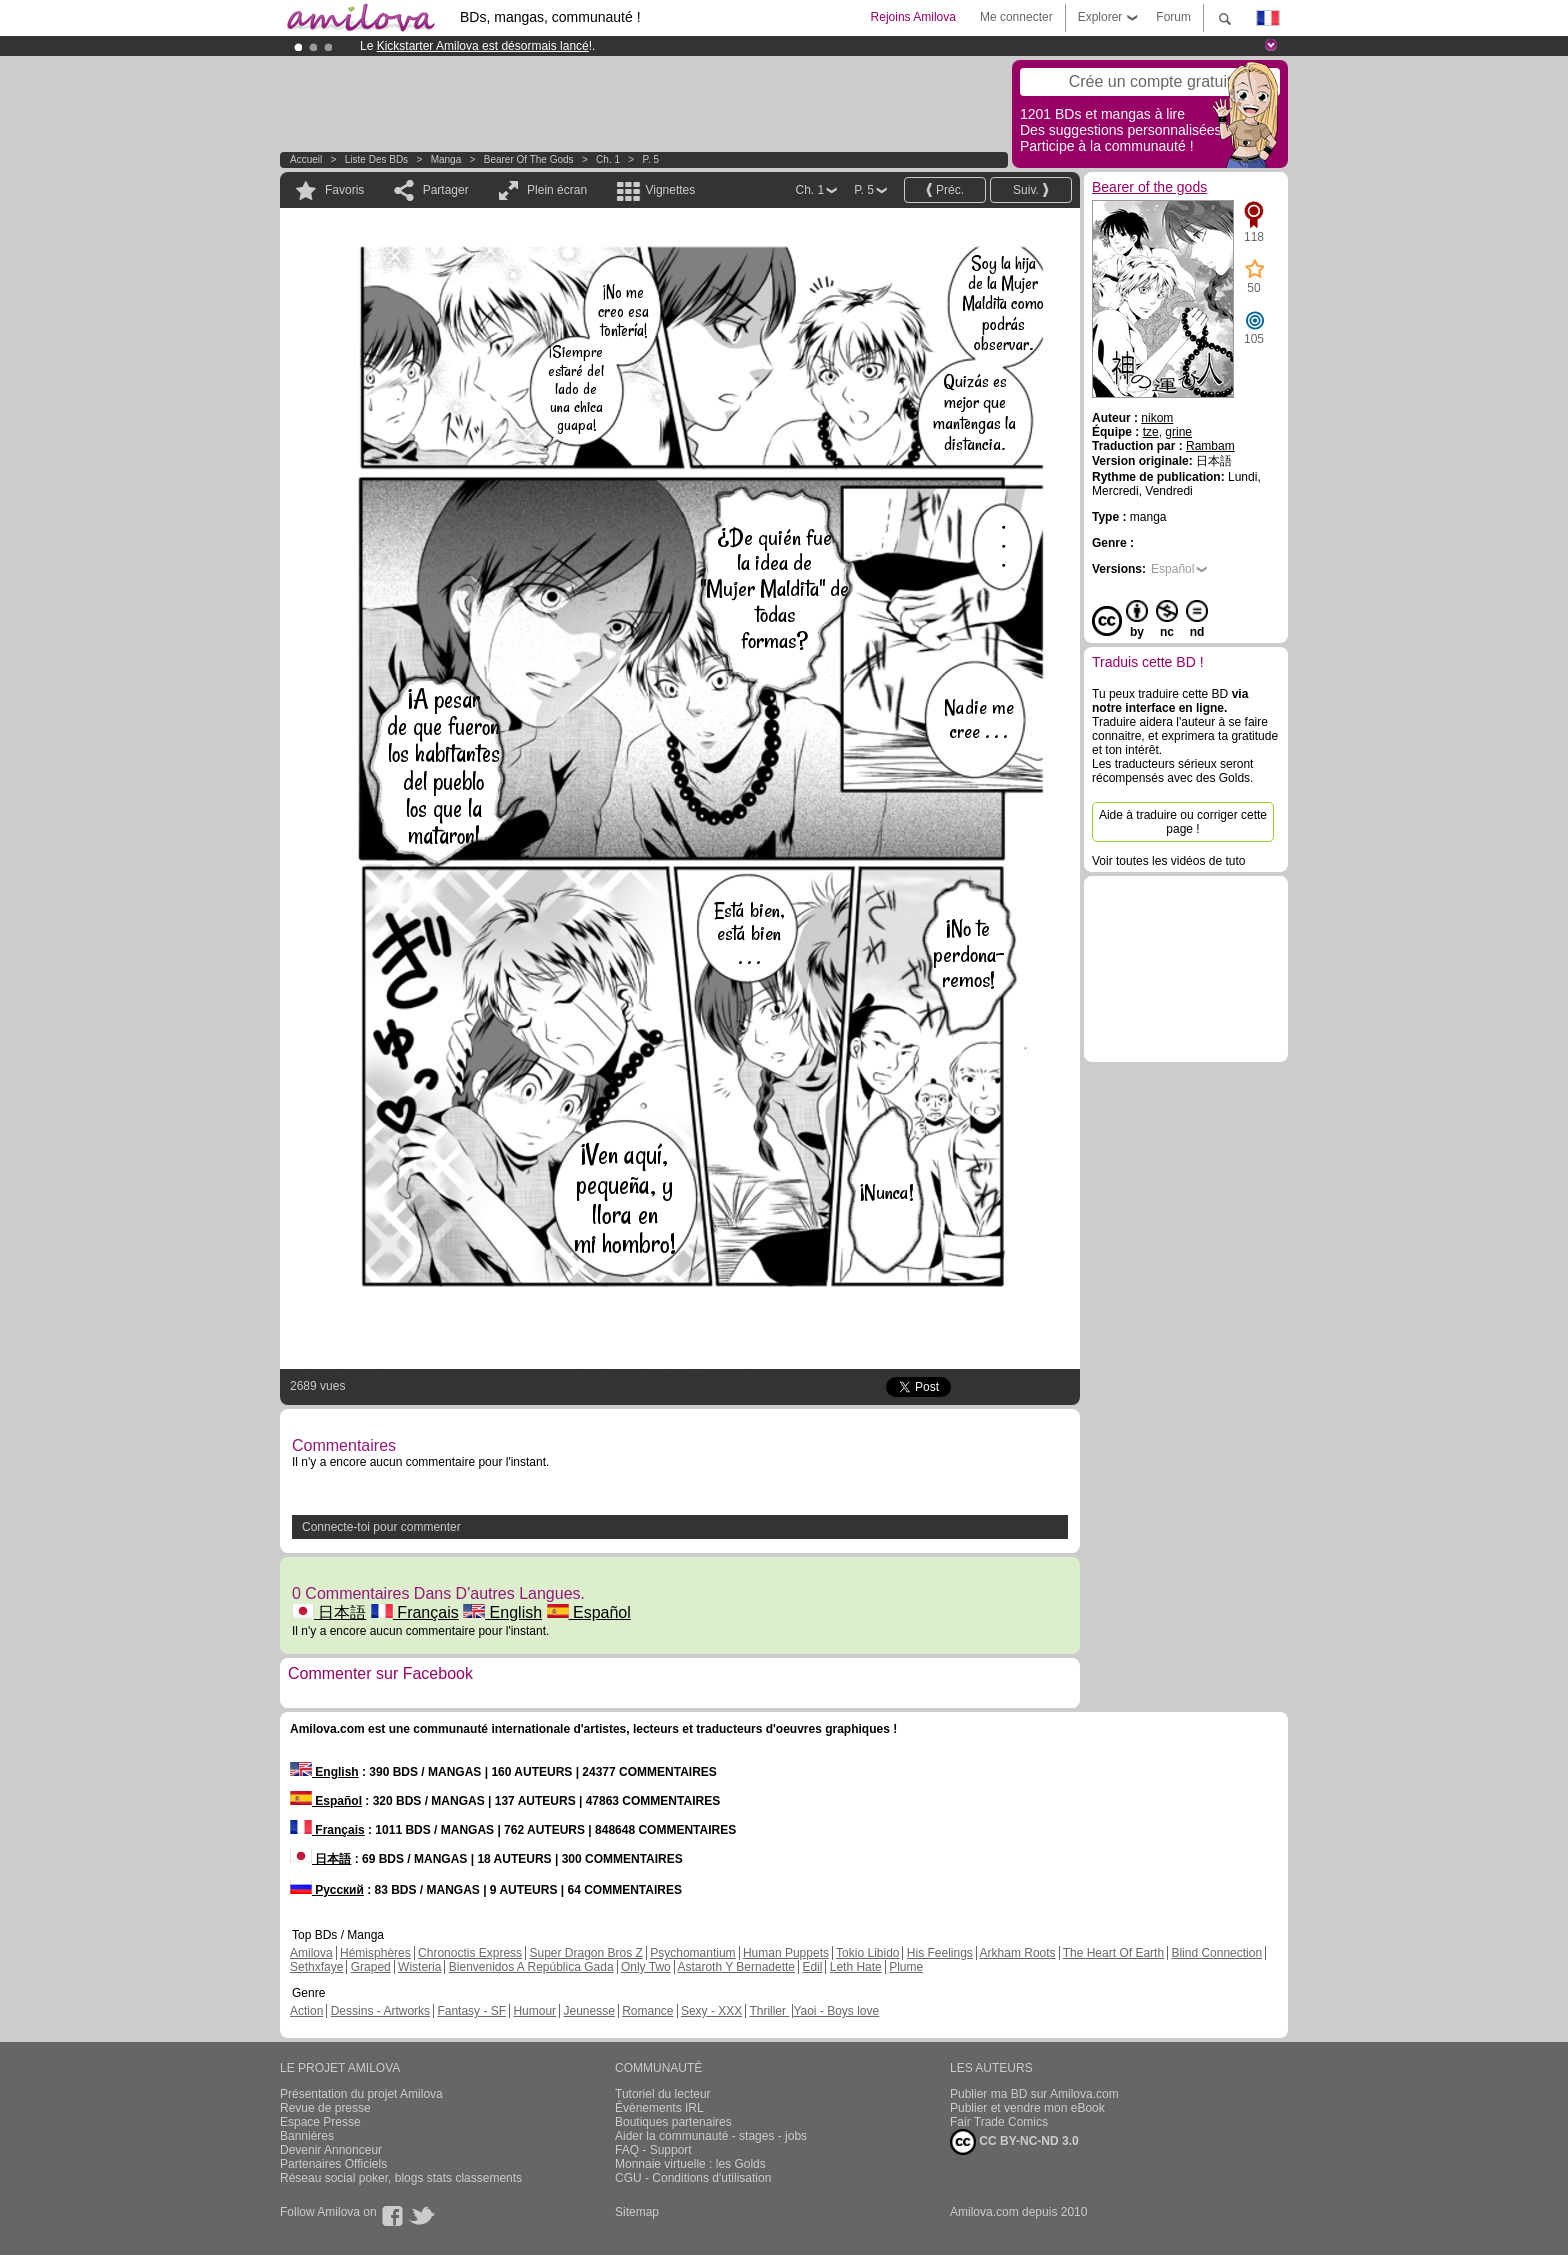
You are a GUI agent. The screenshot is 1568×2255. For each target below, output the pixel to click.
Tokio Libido (867, 1953)
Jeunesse (588, 2011)
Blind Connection (1216, 1953)
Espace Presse (320, 2122)
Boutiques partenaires (673, 2122)
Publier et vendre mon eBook (1027, 2108)
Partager (446, 190)
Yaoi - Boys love (836, 2011)
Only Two (646, 1967)
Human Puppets (786, 1953)
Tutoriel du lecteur (663, 2094)
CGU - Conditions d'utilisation (693, 2178)
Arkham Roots (1018, 1953)
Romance (647, 2011)
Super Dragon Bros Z (585, 1953)
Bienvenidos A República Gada (531, 1967)
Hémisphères (375, 1953)
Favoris (344, 190)
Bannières (307, 2136)
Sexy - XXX (711, 2011)
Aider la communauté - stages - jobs (711, 2136)
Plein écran (557, 190)
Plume (906, 1967)
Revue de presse (325, 2108)
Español (589, 1612)
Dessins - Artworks (380, 2011)
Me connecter (1016, 17)
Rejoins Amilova (913, 17)
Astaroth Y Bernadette (736, 1967)
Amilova (311, 1953)
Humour (534, 2011)
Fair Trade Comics (999, 2122)
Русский (327, 1890)
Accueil (306, 159)
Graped (371, 1967)
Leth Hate (856, 1967)
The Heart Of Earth (1113, 1953)
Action (306, 2011)
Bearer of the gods (529, 159)
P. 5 (651, 159)
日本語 (329, 1612)
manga (446, 159)
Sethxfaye (316, 1967)
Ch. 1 (608, 159)
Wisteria (419, 1967)
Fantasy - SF (471, 2011)
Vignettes (670, 190)
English (502, 1612)
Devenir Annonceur (331, 2150)
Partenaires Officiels (333, 2164)
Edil (812, 1967)
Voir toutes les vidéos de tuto (1168, 861)
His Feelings (940, 1953)
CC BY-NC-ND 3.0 (1014, 2142)
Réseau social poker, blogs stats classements (401, 2178)
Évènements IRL (659, 2108)
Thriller (769, 2011)
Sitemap (637, 2212)
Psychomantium (692, 1953)
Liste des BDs (376, 159)
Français (415, 1612)
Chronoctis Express (470, 1953)
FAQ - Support (653, 2150)
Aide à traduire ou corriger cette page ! (1183, 822)
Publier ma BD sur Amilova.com (1034, 2094)
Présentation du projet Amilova (361, 2094)
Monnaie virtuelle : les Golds (690, 2164)
